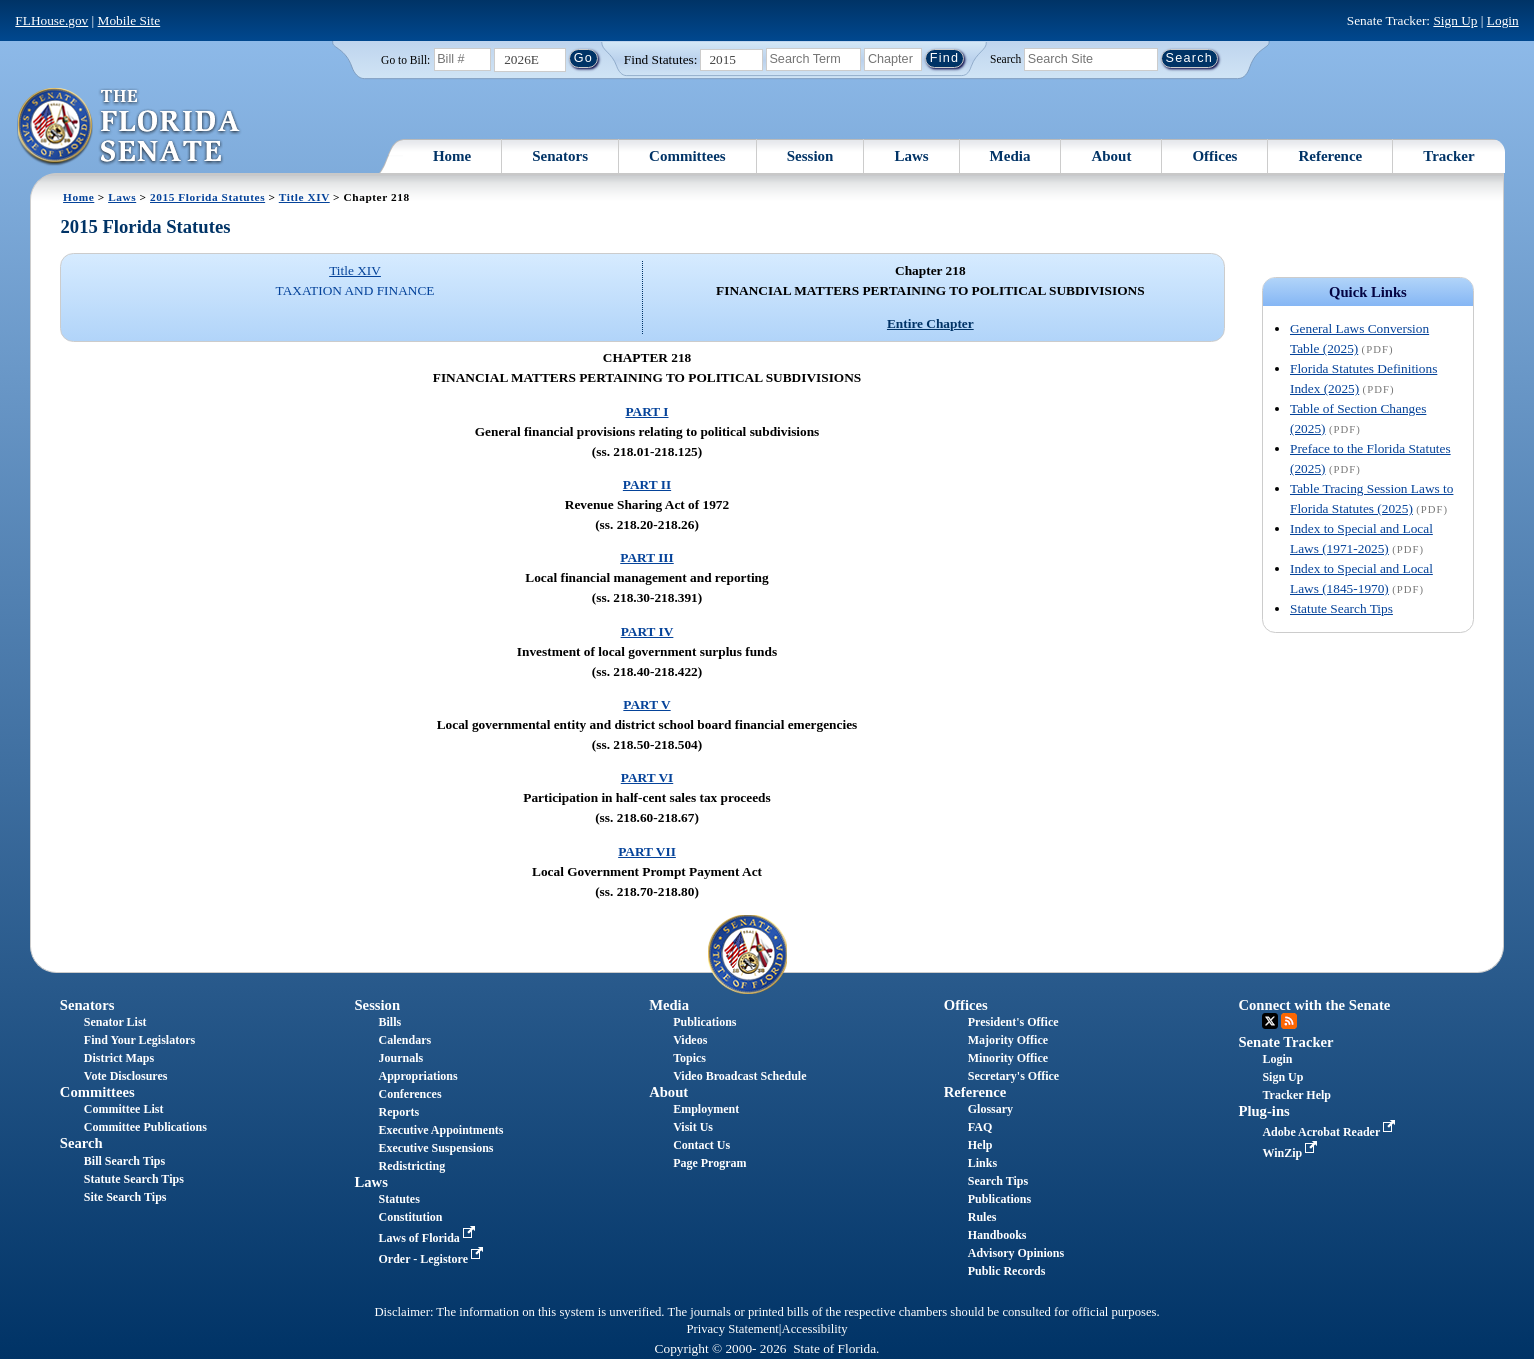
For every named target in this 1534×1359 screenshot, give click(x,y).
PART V (646, 704)
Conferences (409, 1094)
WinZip (1291, 1153)
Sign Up (1455, 20)
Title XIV (304, 197)
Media (1010, 156)
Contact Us (701, 1145)
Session (810, 156)
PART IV (647, 631)
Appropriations (417, 1076)
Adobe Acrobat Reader (1330, 1132)
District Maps (119, 1058)
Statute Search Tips (1341, 608)
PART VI (647, 777)
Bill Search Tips (124, 1161)
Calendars (404, 1040)
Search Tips (998, 1181)
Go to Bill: (405, 60)
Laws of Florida (428, 1238)
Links (982, 1163)
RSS (1289, 1021)
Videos (690, 1040)
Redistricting (411, 1166)
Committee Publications (145, 1127)
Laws (911, 156)
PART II (647, 484)
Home (452, 156)
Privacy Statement (732, 1329)
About (1111, 156)
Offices (1214, 156)
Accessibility (815, 1329)
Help (980, 1145)
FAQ (980, 1127)
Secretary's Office (1013, 1076)
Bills (389, 1022)
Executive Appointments (440, 1130)
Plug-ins (1263, 1111)
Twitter (1270, 1021)
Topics (689, 1058)
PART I (646, 411)
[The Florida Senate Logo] (129, 127)
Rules (982, 1217)
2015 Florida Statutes (207, 197)
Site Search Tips (125, 1197)
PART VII (647, 851)
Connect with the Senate (1314, 1005)
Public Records (1007, 1271)
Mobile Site (129, 20)
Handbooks (997, 1235)
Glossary (990, 1109)
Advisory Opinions (1016, 1253)
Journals (400, 1058)
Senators (560, 156)
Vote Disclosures (126, 1076)
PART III (646, 557)
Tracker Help (1296, 1095)
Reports (398, 1112)
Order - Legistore (432, 1259)
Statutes (398, 1199)
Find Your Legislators (139, 1040)
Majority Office (1008, 1040)
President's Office (1013, 1022)
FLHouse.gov (51, 20)
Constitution (410, 1217)
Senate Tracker (1285, 1042)
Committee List (124, 1109)
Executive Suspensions (435, 1148)
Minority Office (1008, 1058)
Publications (704, 1022)
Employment (706, 1109)
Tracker (1448, 156)
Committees (687, 156)
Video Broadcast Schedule (739, 1076)
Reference (1330, 156)
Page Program (709, 1163)
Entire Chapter (930, 323)
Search (1005, 58)
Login (1503, 20)
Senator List (115, 1022)
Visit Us (693, 1127)
